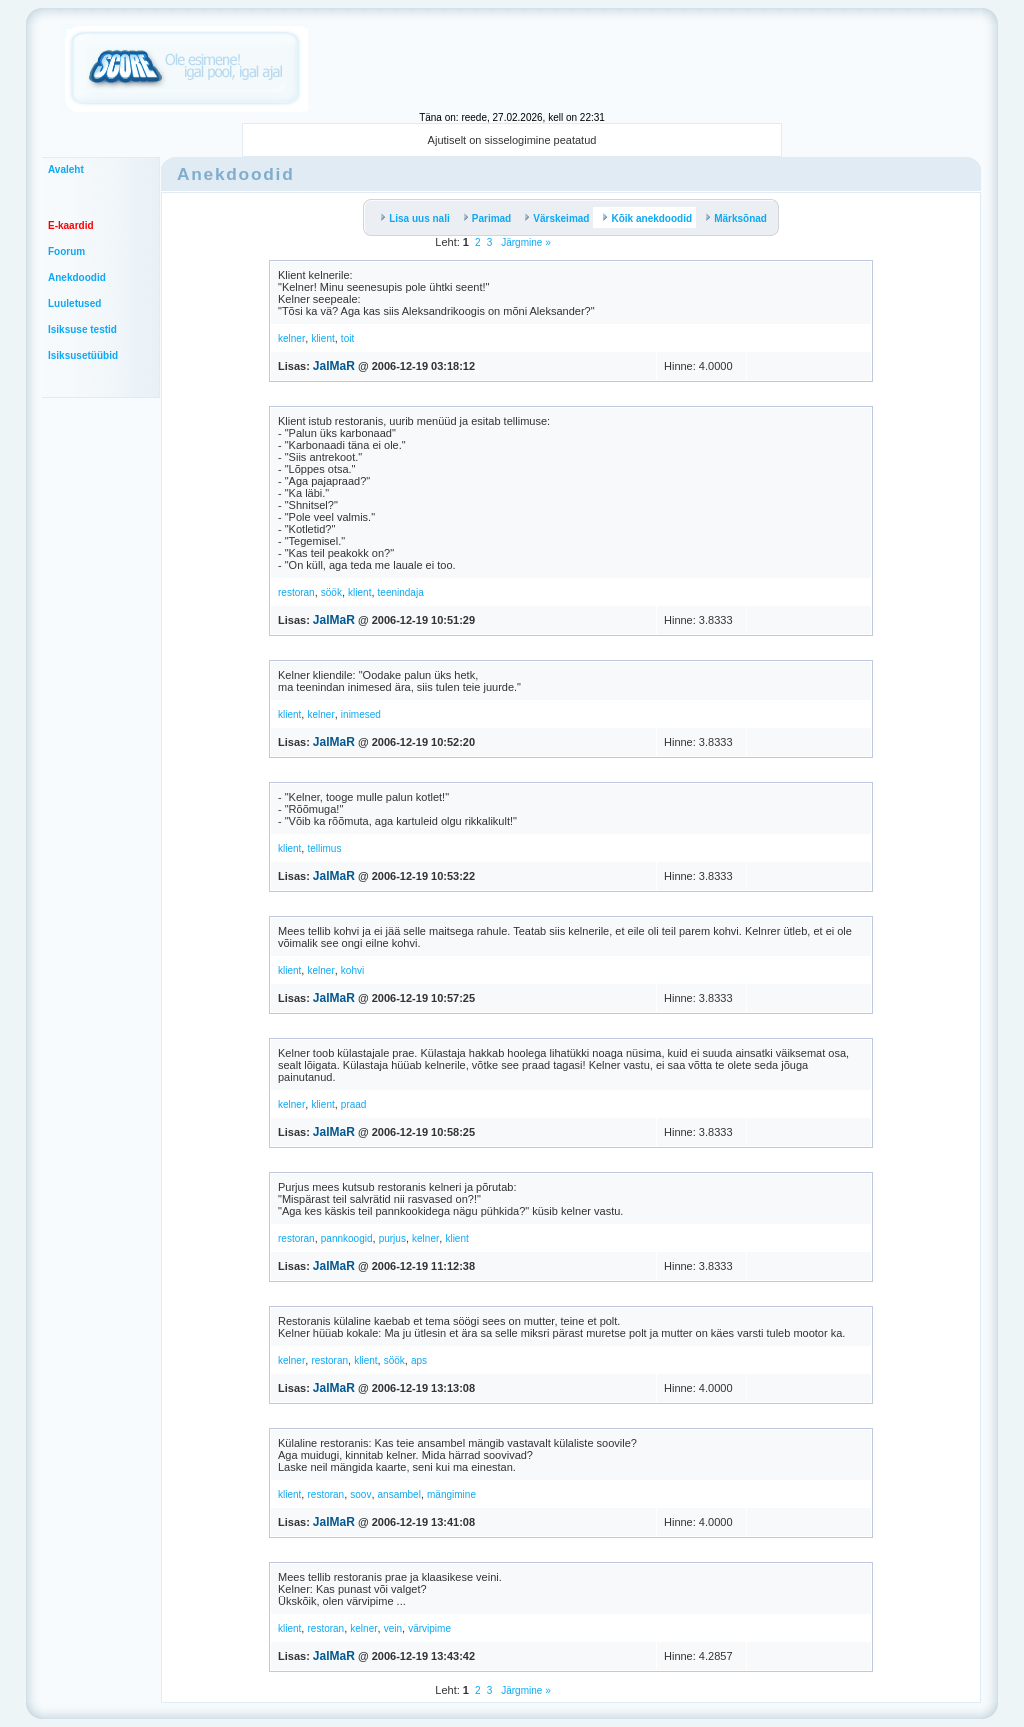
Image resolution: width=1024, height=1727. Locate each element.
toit (347, 338)
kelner (291, 338)
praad (354, 1104)
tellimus (324, 848)
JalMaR (334, 366)
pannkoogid (347, 1238)
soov (360, 1494)
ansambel (399, 1494)
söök (331, 592)
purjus (392, 1238)
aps (419, 1360)
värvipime (429, 1628)
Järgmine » (524, 242)
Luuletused (74, 303)
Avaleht (66, 169)
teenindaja (401, 592)
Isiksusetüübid (83, 355)
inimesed (361, 714)
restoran (296, 592)
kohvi (352, 970)
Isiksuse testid (82, 329)
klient (322, 338)
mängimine (451, 1494)
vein (393, 1628)
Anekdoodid (77, 277)
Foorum (66, 251)
